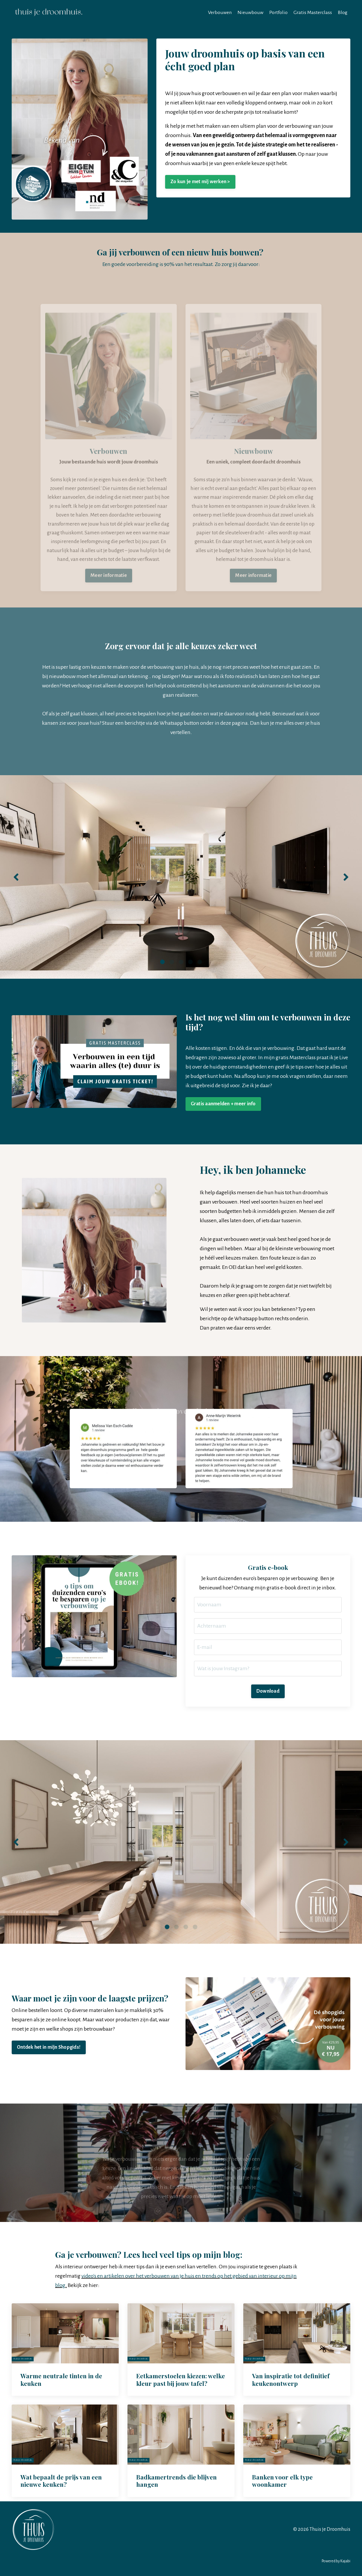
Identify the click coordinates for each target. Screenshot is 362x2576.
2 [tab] (172, 961)
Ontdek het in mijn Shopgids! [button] (49, 2047)
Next (346, 876)
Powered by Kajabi (336, 2561)
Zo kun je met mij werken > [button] (200, 181)
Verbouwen (220, 12)
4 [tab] (190, 961)
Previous (16, 876)
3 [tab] (181, 961)
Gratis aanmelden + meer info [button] (223, 1103)
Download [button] (267, 1691)
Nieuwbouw (250, 12)
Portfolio (278, 12)
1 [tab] (162, 961)
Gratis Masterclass (312, 12)
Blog (342, 12)
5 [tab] (200, 961)
